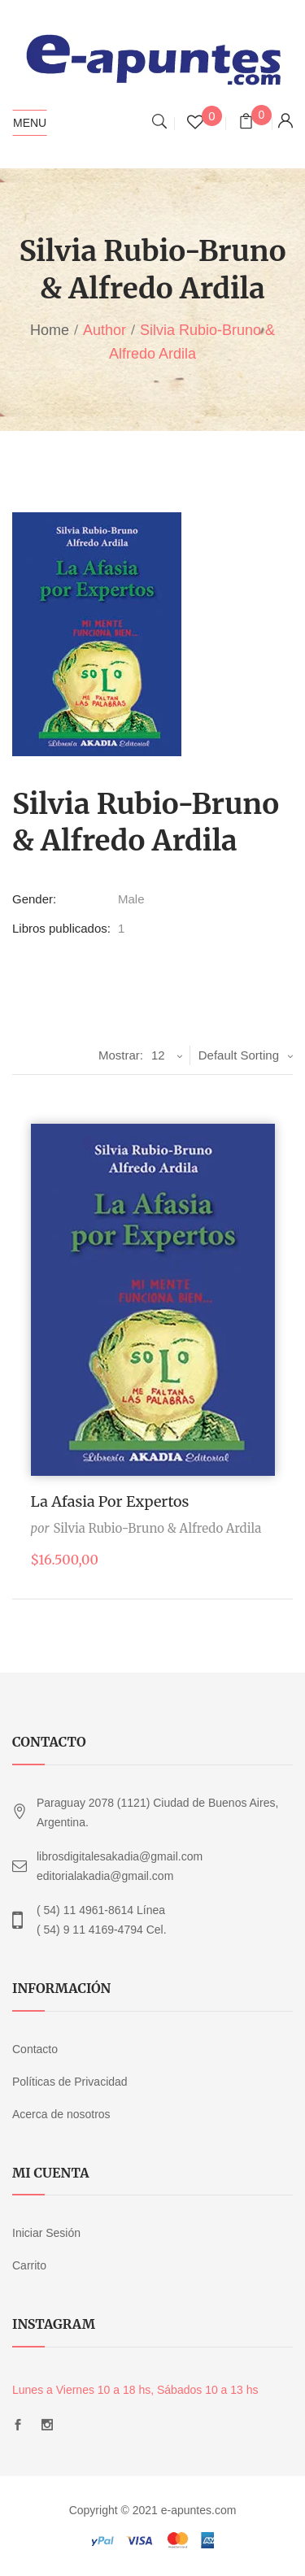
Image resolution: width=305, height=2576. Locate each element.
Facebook (18, 2424)
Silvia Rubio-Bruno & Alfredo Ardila (157, 1528)
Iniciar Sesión (46, 2232)
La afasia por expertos (110, 1501)
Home (49, 330)
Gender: (34, 899)
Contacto (35, 2049)
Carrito (29, 2265)
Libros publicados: (61, 928)
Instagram (47, 2424)
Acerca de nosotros (61, 2114)
